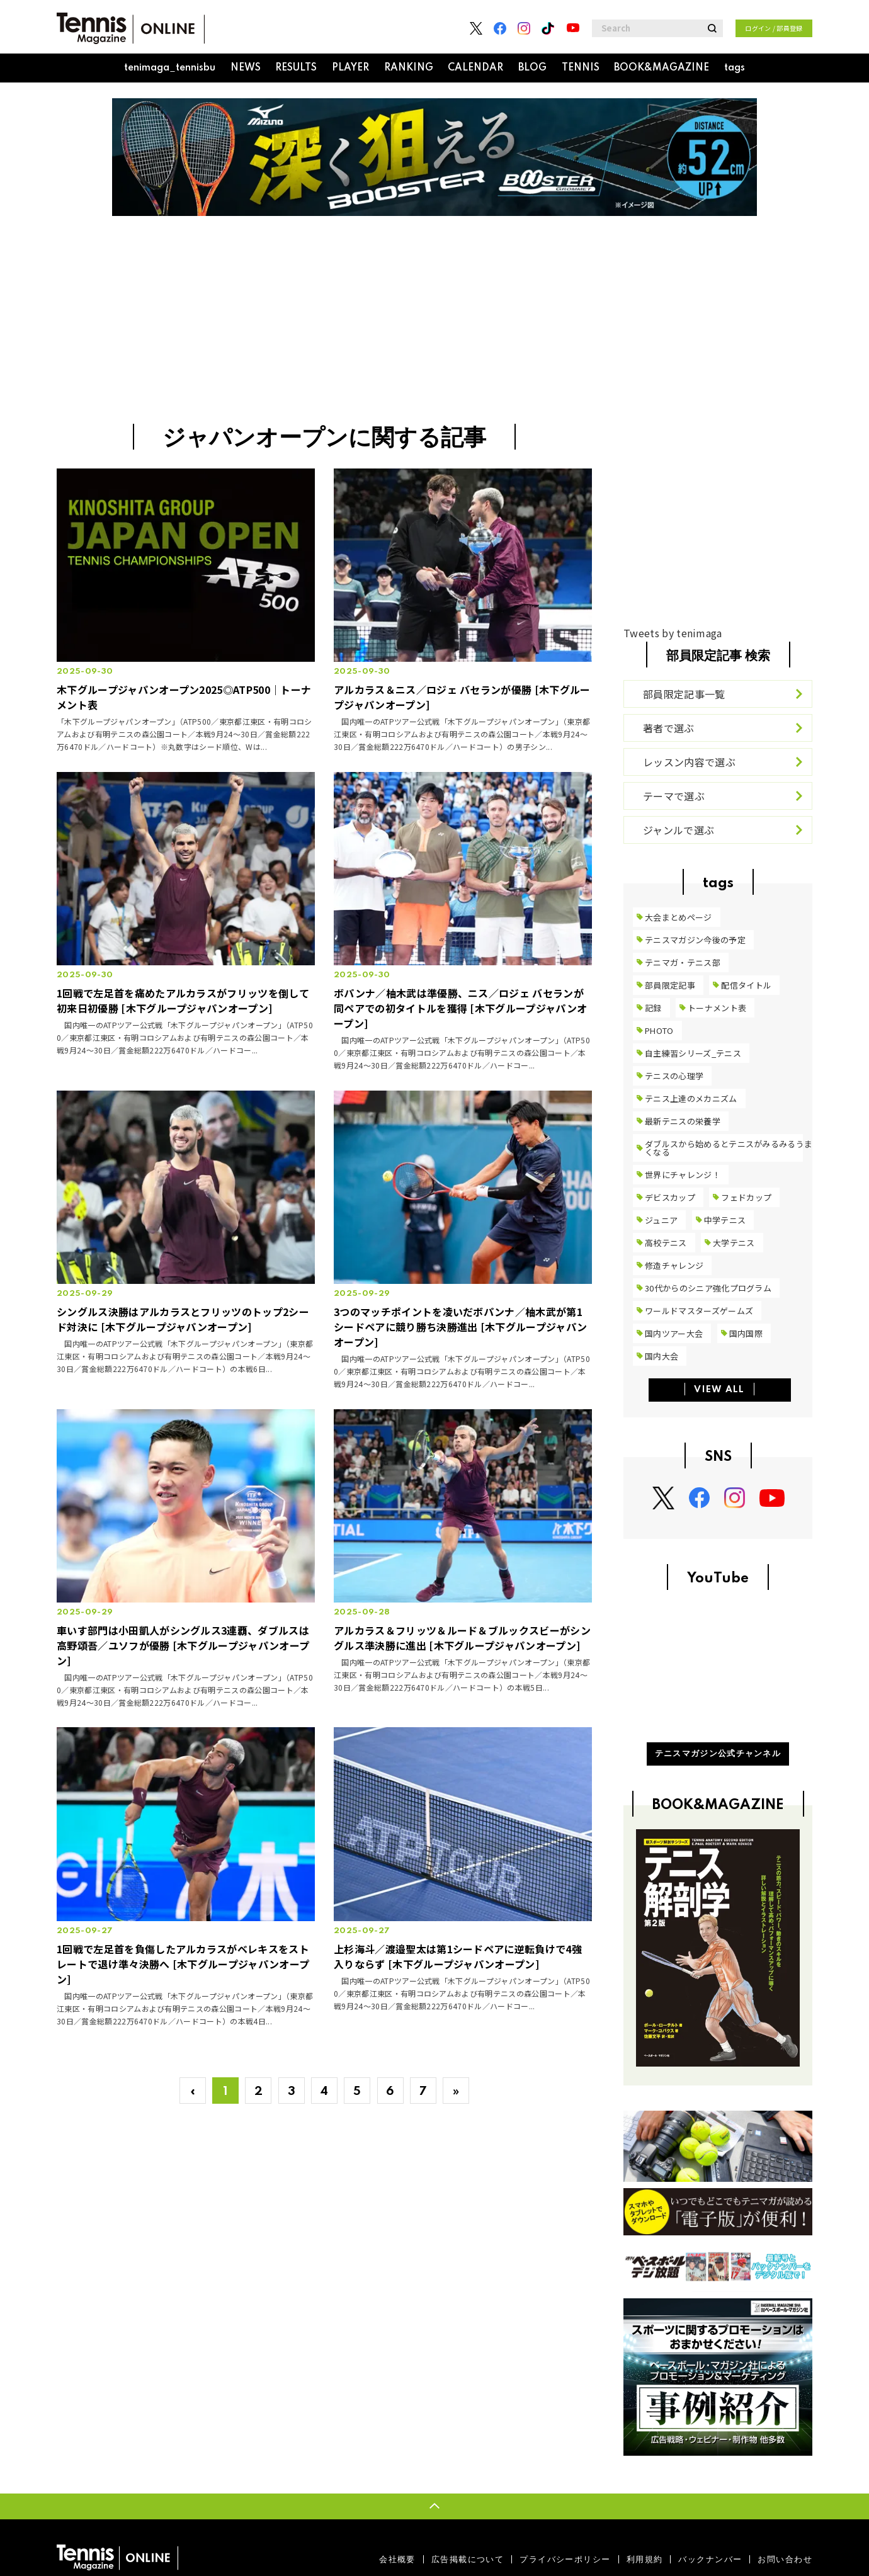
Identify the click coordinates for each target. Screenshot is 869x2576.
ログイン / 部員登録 (774, 28)
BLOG (532, 68)
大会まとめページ (678, 917)
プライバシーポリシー (565, 2559)
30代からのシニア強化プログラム (708, 1288)
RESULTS (296, 68)
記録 (653, 1008)
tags (734, 68)
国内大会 (661, 1356)
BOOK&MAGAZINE (661, 68)
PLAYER (350, 68)
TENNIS (580, 68)
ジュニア (661, 1220)
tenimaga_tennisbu (169, 68)
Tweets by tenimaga (672, 632)
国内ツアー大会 (674, 1333)
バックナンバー (710, 2559)
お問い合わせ (785, 2559)
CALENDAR (475, 68)
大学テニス (734, 1243)
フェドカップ (746, 1197)
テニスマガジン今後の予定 (695, 940)
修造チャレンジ (674, 1265)
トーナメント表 (717, 1008)
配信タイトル (746, 985)
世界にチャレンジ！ (682, 1175)
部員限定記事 (670, 985)
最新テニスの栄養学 (682, 1121)
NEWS (245, 68)
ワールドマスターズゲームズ (699, 1311)
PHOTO (659, 1030)
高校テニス (666, 1243)
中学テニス (725, 1220)
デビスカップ (670, 1197)
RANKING (408, 68)
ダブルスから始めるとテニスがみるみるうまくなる (728, 1148)
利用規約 (645, 2559)
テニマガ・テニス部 (682, 962)
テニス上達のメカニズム (691, 1098)
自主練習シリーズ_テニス (693, 1053)
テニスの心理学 (674, 1076)
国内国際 (746, 1333)
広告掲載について (467, 2559)
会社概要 (397, 2559)
